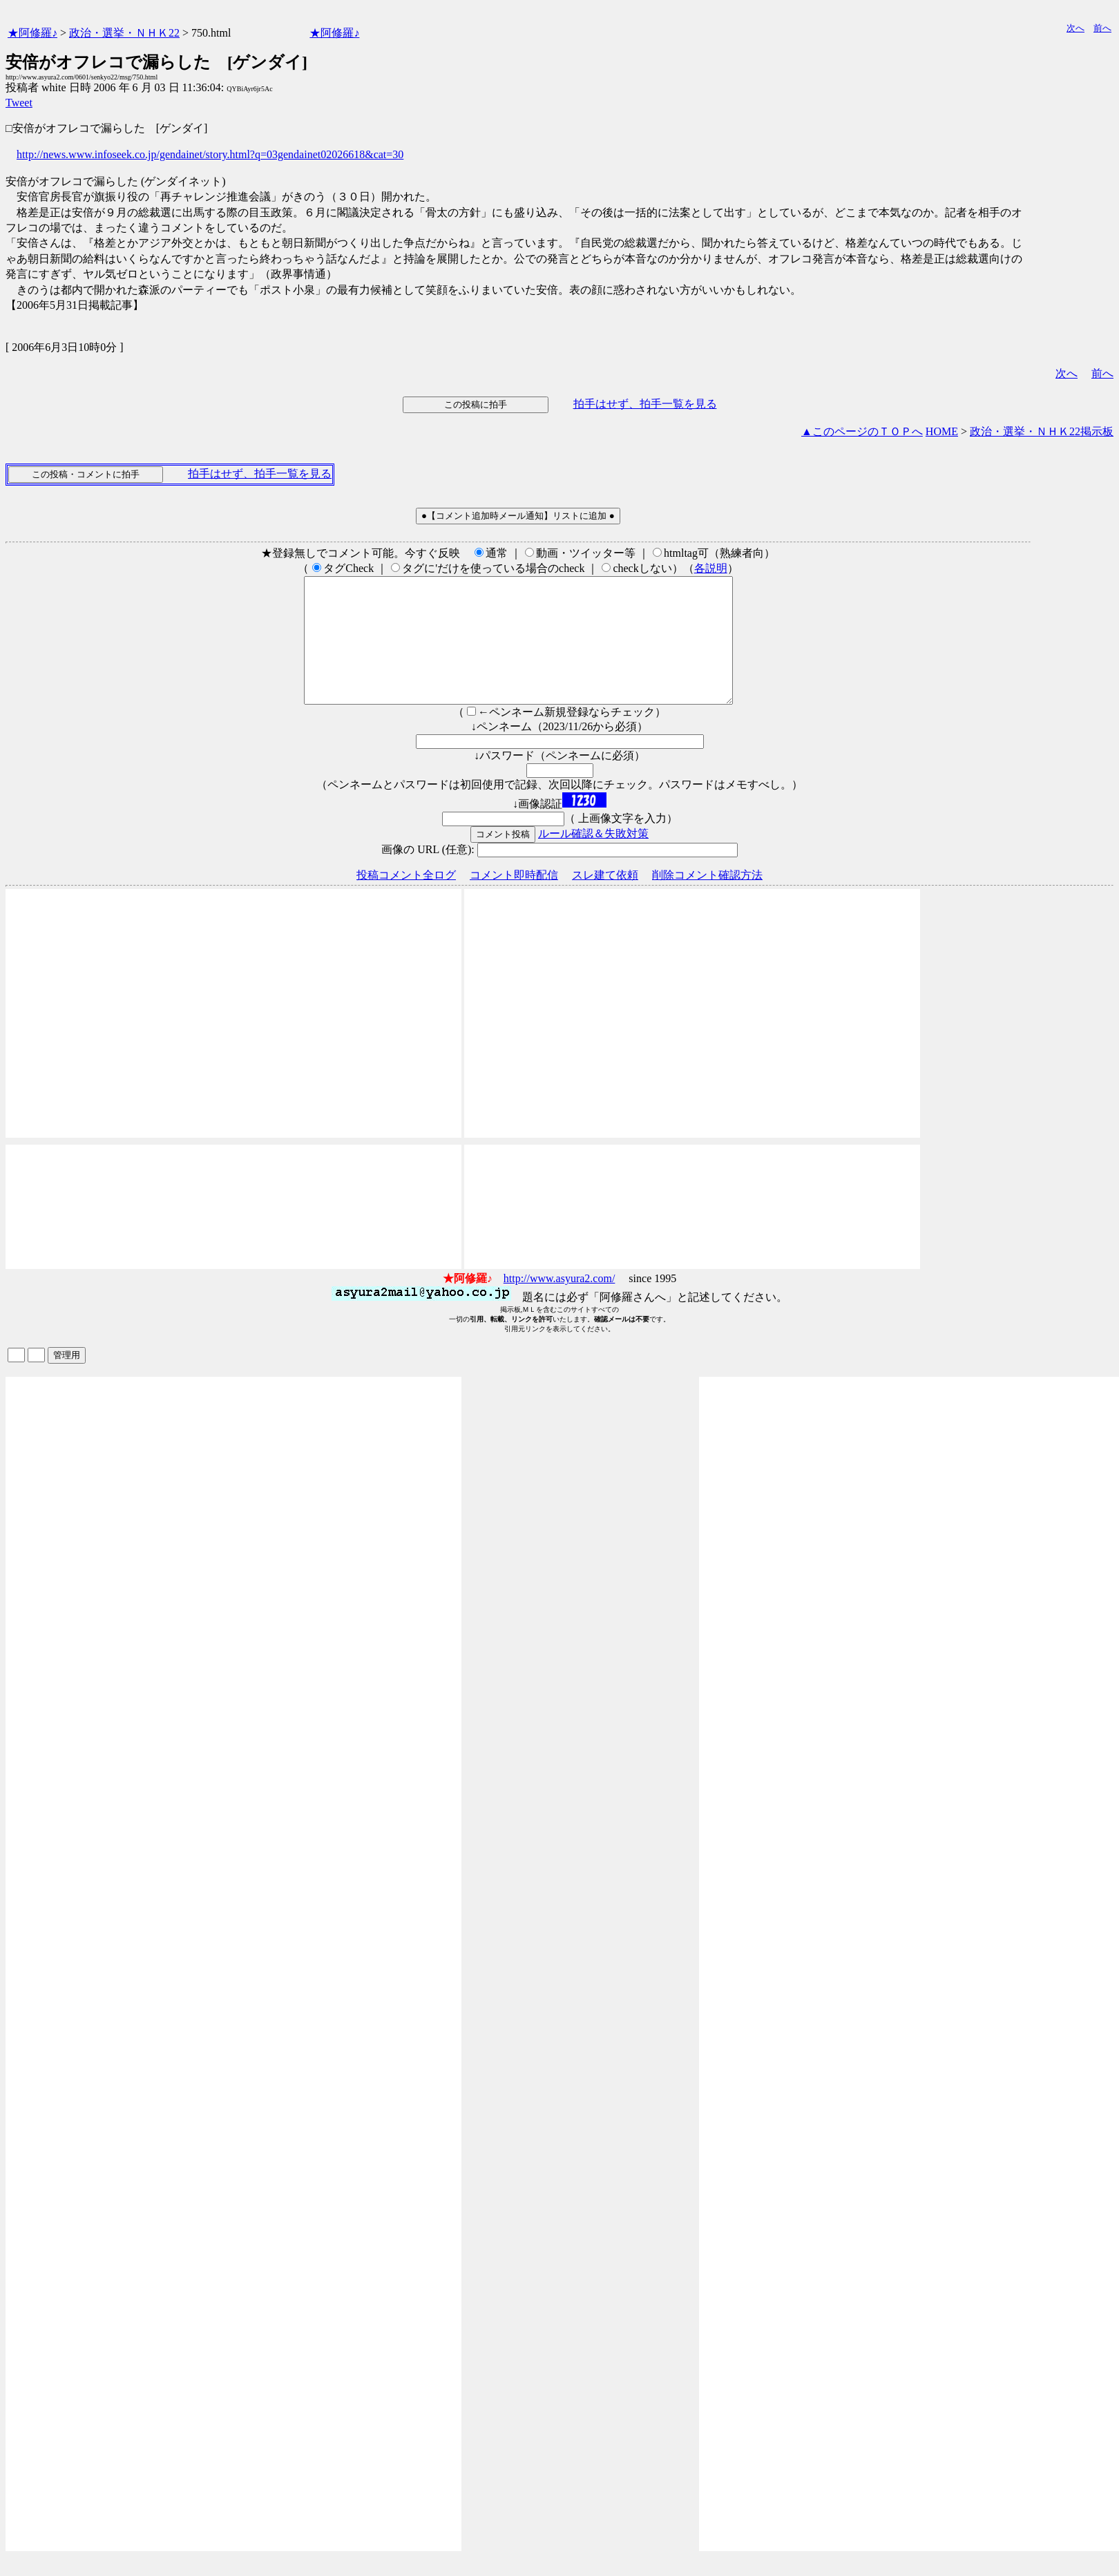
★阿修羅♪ (32, 33)
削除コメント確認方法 (707, 900)
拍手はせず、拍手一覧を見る (645, 404)
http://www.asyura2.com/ (559, 1303)
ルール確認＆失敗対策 (593, 858)
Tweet (19, 102)
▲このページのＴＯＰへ (862, 431)
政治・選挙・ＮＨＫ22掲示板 (1041, 431)
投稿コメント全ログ (406, 900)
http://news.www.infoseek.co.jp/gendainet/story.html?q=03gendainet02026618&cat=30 (210, 154)
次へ (1075, 28)
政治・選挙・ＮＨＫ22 (124, 33)
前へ (1102, 28)
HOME (942, 431)
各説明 (710, 568)
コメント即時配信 (514, 900)
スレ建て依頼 (605, 900)
